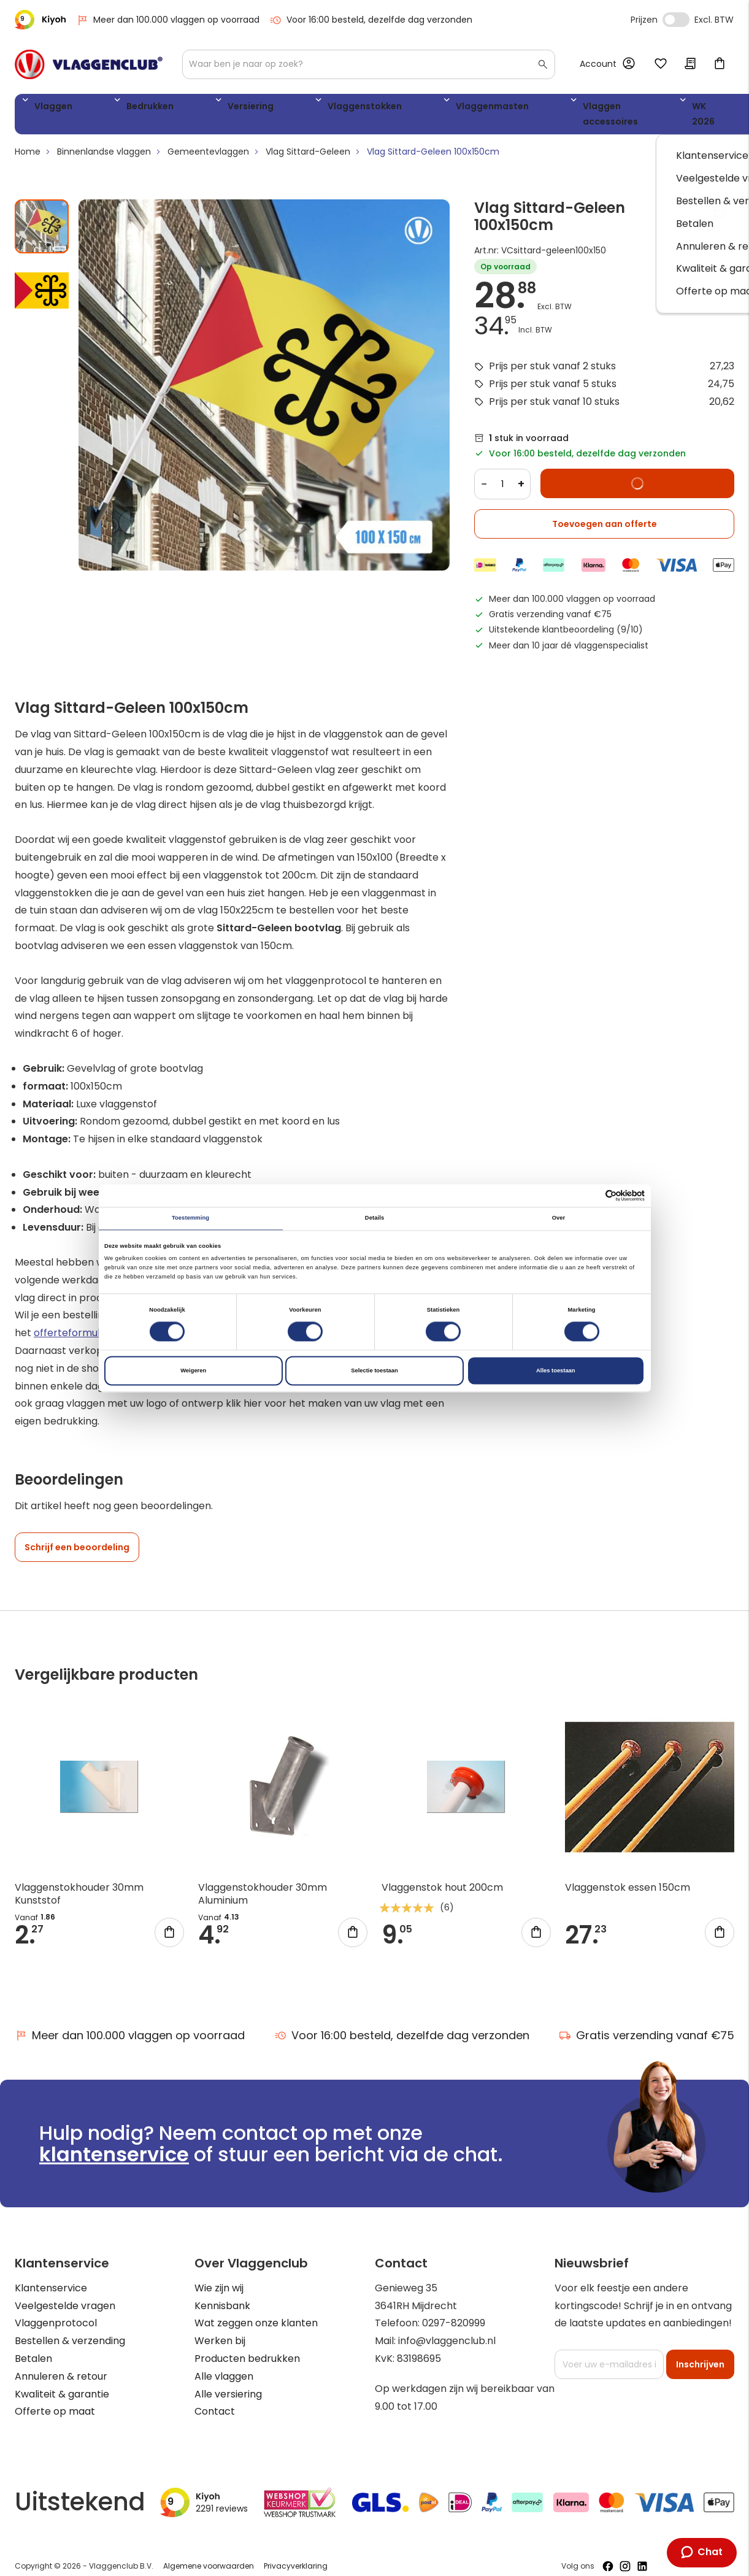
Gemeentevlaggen (208, 140)
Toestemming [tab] (190, 1218)
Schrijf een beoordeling (77, 1535)
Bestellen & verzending (70, 2329)
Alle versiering (228, 2382)
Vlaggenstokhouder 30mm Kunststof (79, 1882)
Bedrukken (116, 108)
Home (27, 140)
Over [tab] (559, 1218)
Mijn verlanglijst (660, 64)
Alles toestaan (555, 1371)
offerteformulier (73, 1321)
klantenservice (114, 2142)
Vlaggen (48, 108)
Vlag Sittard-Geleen (308, 140)
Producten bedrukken (247, 2347)
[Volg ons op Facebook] (608, 2554)
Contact (214, 2400)
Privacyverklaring (296, 2553)
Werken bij (219, 2329)
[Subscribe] (700, 2352)
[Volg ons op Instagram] (625, 2554)
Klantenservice (51, 2276)
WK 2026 (576, 108)
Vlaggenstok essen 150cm (627, 1876)
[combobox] (368, 64)
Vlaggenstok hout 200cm (442, 1876)
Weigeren (193, 1371)
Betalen (33, 2347)
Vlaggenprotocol (56, 2311)
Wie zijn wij (219, 2276)
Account (598, 64)
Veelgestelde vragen (65, 2293)
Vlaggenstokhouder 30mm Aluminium (262, 1882)
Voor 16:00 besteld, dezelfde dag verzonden (370, 19)
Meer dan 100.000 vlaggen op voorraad (167, 19)
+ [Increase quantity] (521, 472)
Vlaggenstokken (273, 108)
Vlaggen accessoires (483, 108)
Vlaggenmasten (373, 108)
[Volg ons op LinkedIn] (642, 2554)
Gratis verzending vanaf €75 (646, 2023)
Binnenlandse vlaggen (104, 140)
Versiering (188, 108)
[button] (42, 273)
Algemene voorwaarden (208, 2553)
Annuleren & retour (61, 2364)
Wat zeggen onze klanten (256, 2311)
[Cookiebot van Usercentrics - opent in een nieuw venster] (591, 1195)
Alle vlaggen (223, 2364)
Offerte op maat (55, 2400)
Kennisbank (222, 2293)
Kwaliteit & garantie (62, 2382)
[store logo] (89, 64)
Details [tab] (374, 1218)
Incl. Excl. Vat (676, 19)
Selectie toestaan (374, 1371)
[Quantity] (502, 472)
